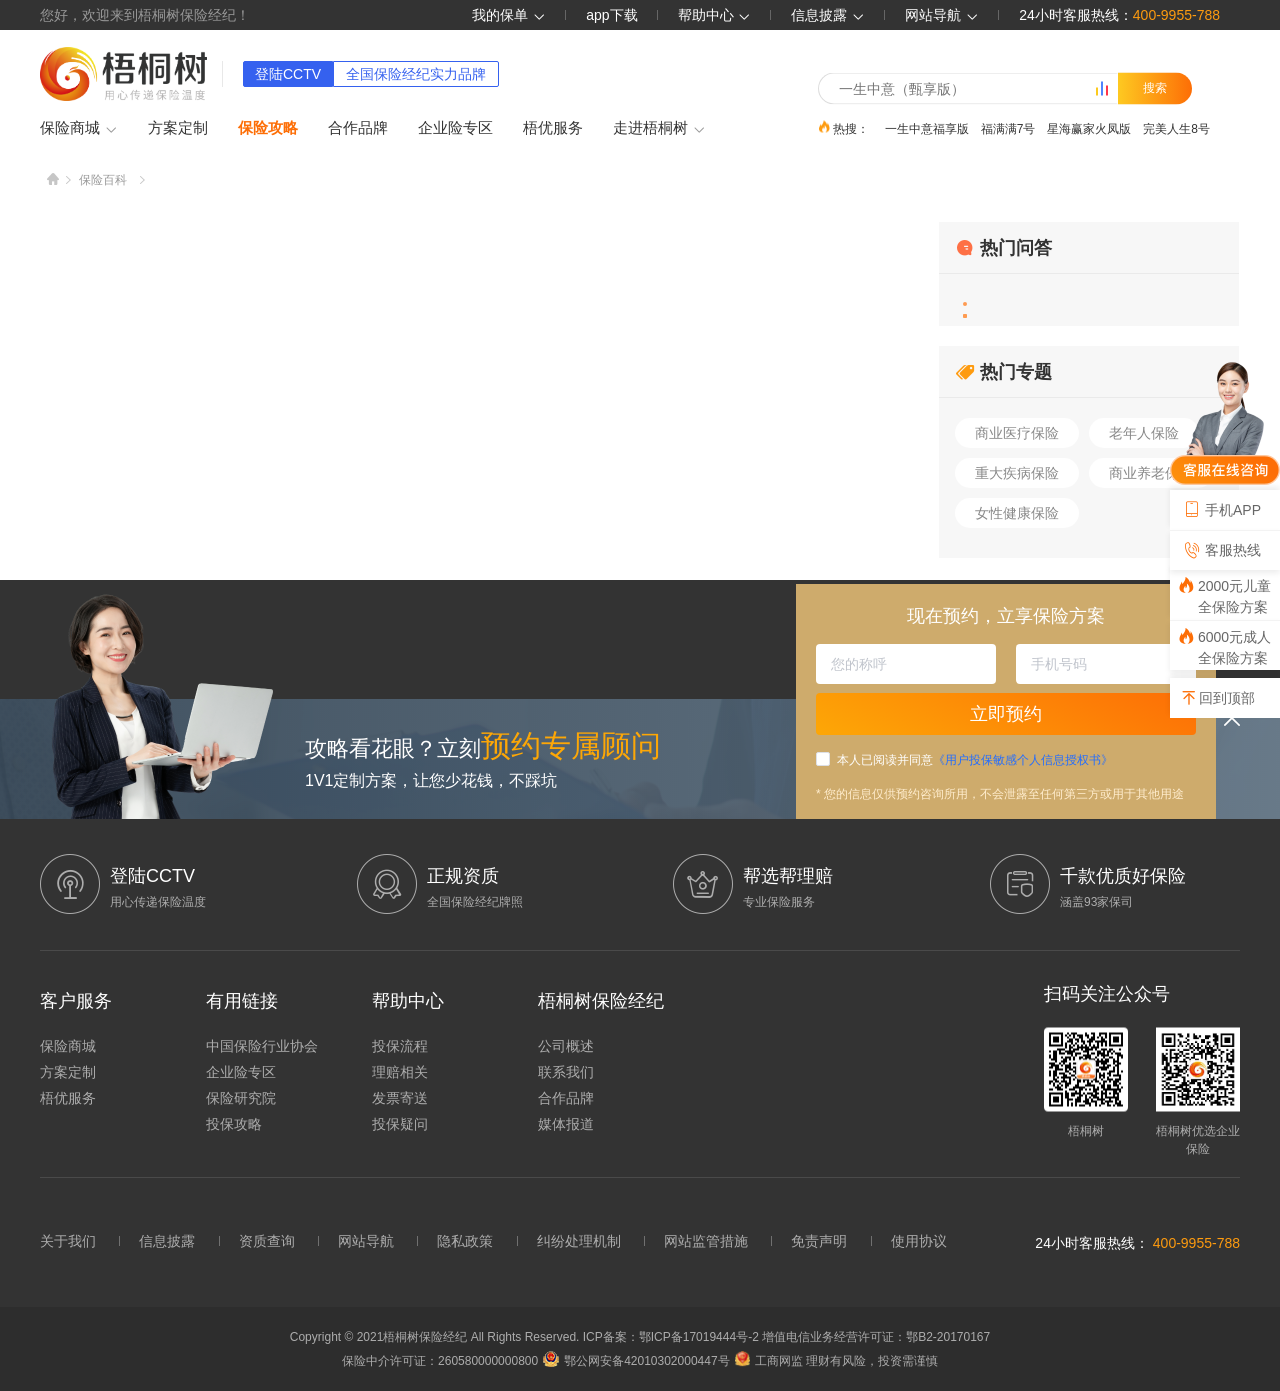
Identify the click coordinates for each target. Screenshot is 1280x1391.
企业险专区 (455, 127)
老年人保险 (1144, 433)
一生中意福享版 (927, 128)
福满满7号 (1008, 128)
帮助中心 (715, 15)
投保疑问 (400, 1124)
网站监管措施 (706, 1241)
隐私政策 (465, 1241)
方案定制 (178, 127)
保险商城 (79, 129)
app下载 (611, 15)
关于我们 (68, 1241)
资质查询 (267, 1241)
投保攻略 (234, 1124)
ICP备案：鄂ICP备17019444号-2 (672, 1337)
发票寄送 (400, 1098)
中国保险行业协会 (262, 1046)
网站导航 (366, 1241)
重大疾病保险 (1017, 473)
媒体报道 (566, 1124)
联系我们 (566, 1072)
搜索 (1155, 88)
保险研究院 (241, 1098)
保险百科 (103, 180)
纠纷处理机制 (579, 1241)
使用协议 (919, 1241)
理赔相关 (400, 1072)
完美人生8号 (1176, 128)
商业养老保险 (1151, 473)
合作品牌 (358, 127)
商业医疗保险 (1017, 433)
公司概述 (566, 1046)
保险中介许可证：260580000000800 (440, 1361)
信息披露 (828, 15)
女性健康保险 (1017, 513)
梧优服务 (553, 127)
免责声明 (819, 1241)
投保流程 (400, 1046)
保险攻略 (268, 127)
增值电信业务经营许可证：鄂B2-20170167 (876, 1337)
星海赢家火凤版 (1089, 128)
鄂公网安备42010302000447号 (636, 1361)
